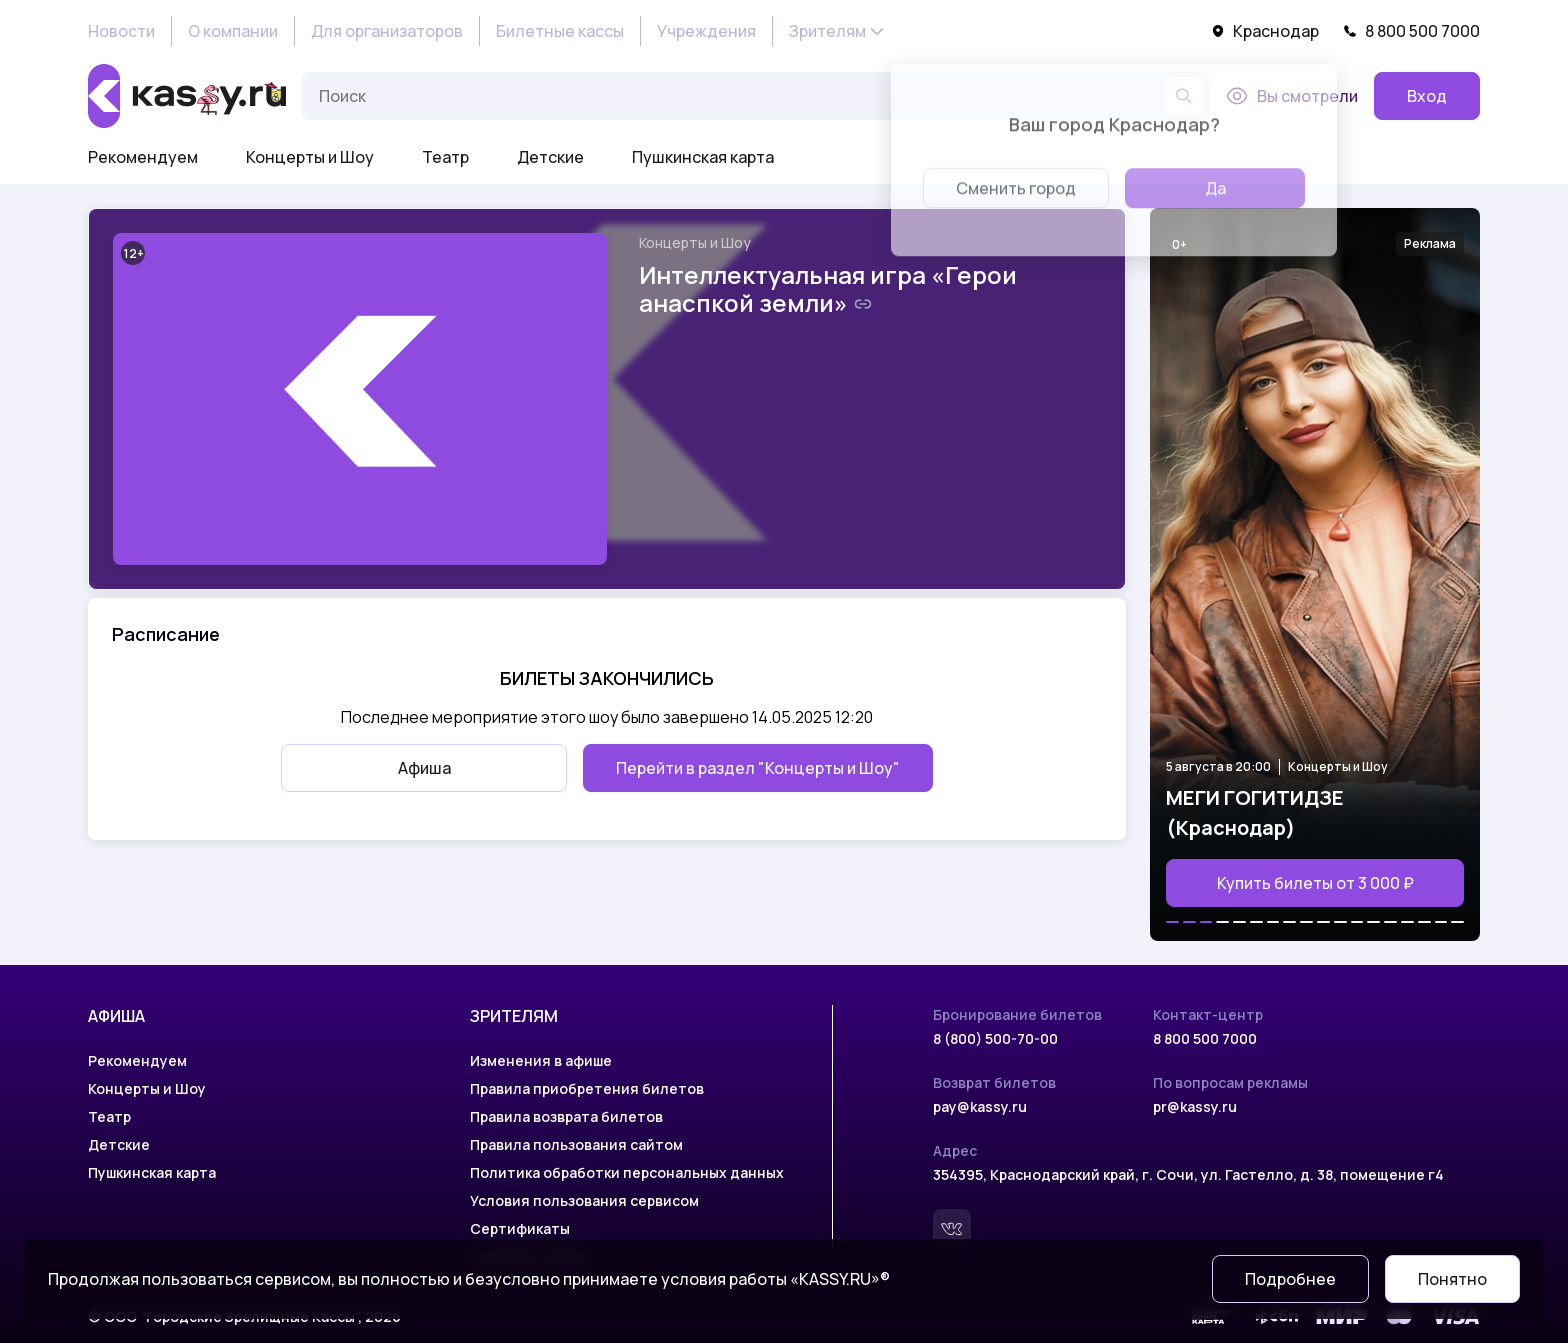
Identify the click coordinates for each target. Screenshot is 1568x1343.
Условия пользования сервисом (584, 1200)
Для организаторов (387, 31)
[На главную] (187, 96)
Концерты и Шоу (310, 157)
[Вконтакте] (952, 1228)
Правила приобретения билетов (587, 1088)
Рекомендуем (143, 157)
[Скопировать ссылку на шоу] (863, 304)
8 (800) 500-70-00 (995, 1038)
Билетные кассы (560, 31)
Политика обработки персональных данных (627, 1172)
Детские (550, 157)
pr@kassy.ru (1195, 1106)
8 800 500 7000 (1411, 31)
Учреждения (706, 31)
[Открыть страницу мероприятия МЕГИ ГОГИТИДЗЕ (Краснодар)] (1315, 574)
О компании (233, 31)
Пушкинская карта (703, 157)
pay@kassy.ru (980, 1106)
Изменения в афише (541, 1060)
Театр (445, 157)
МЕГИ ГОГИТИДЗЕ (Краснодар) (1255, 812)
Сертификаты (520, 1228)
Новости (121, 31)
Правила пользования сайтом (576, 1144)
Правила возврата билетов (566, 1116)
